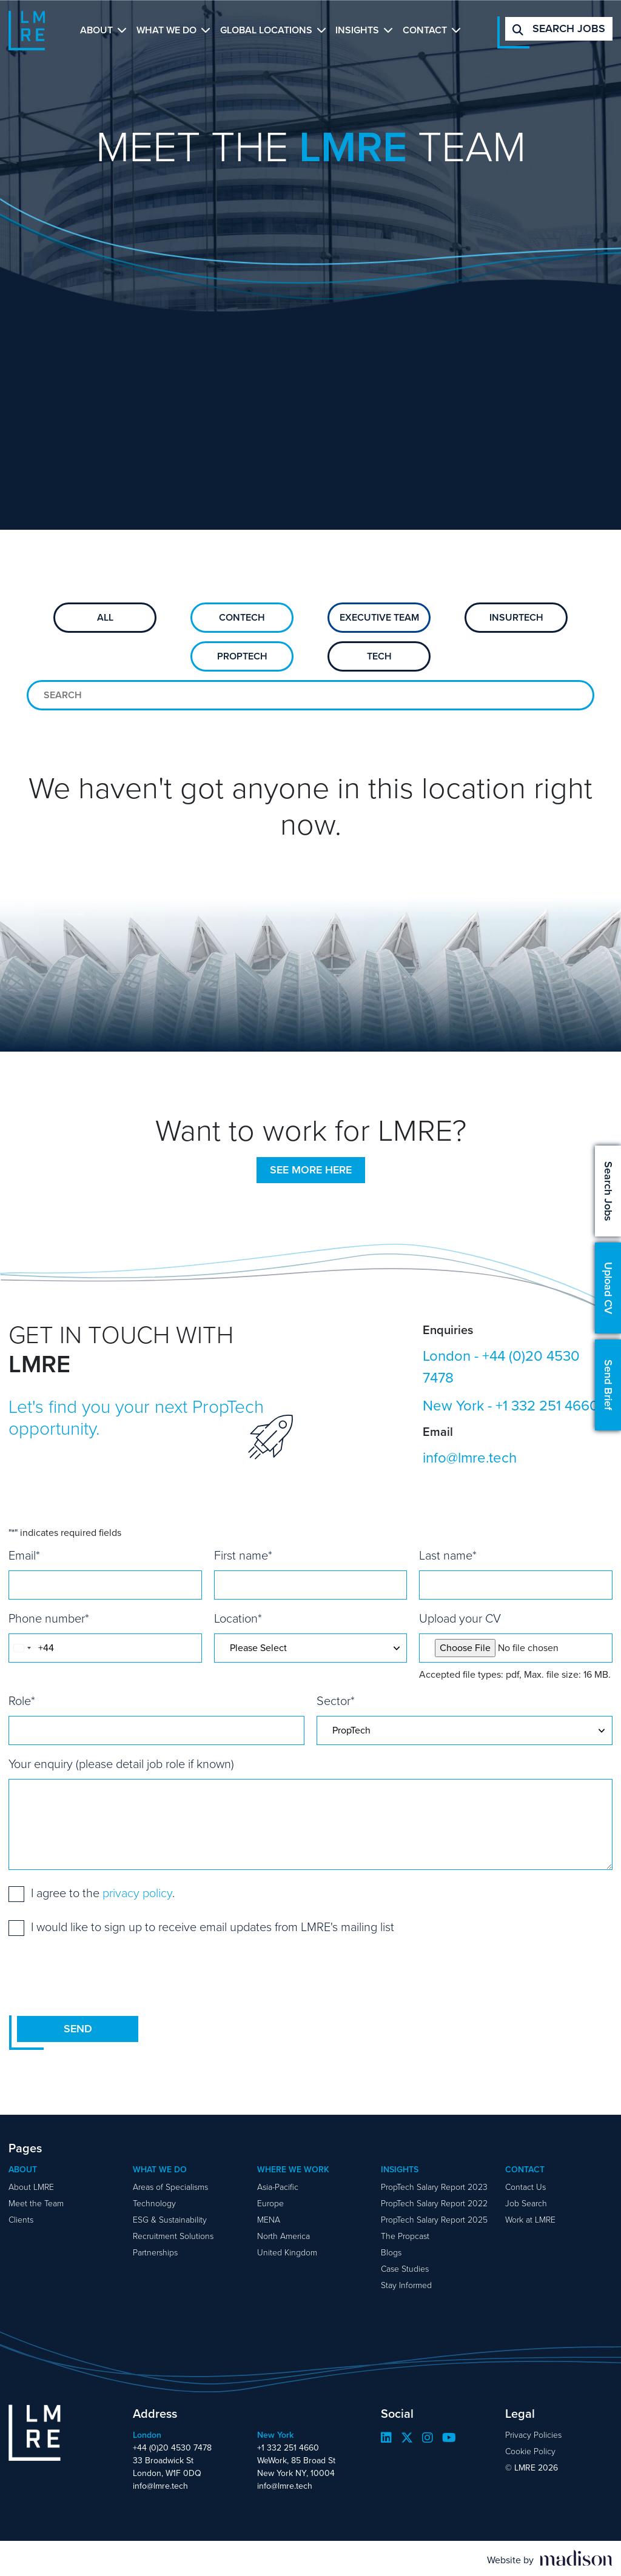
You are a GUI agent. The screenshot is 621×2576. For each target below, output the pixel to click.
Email (24, 1555)
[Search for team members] (310, 695)
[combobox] (22, 1648)
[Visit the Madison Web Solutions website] (550, 2558)
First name (243, 1555)
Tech (379, 656)
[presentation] (100, 1975)
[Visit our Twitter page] (407, 2438)
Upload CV (608, 1288)
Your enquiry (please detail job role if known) (121, 1764)
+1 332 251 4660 (547, 1405)
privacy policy (137, 1893)
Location (238, 1618)
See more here (311, 1170)
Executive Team (379, 617)
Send (78, 2029)
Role (21, 1701)
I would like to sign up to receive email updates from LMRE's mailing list (212, 1927)
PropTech (242, 656)
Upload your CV (460, 1618)
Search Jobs (608, 1191)
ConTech (242, 617)
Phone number (48, 1618)
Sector (336, 1701)
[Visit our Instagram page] (427, 2438)
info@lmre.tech (470, 1458)
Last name (448, 1555)
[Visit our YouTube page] (449, 2438)
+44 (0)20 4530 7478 (501, 1367)
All (105, 617)
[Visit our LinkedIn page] (386, 2438)
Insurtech (516, 617)
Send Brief (608, 1385)
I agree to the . (103, 1893)
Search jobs (558, 28)
